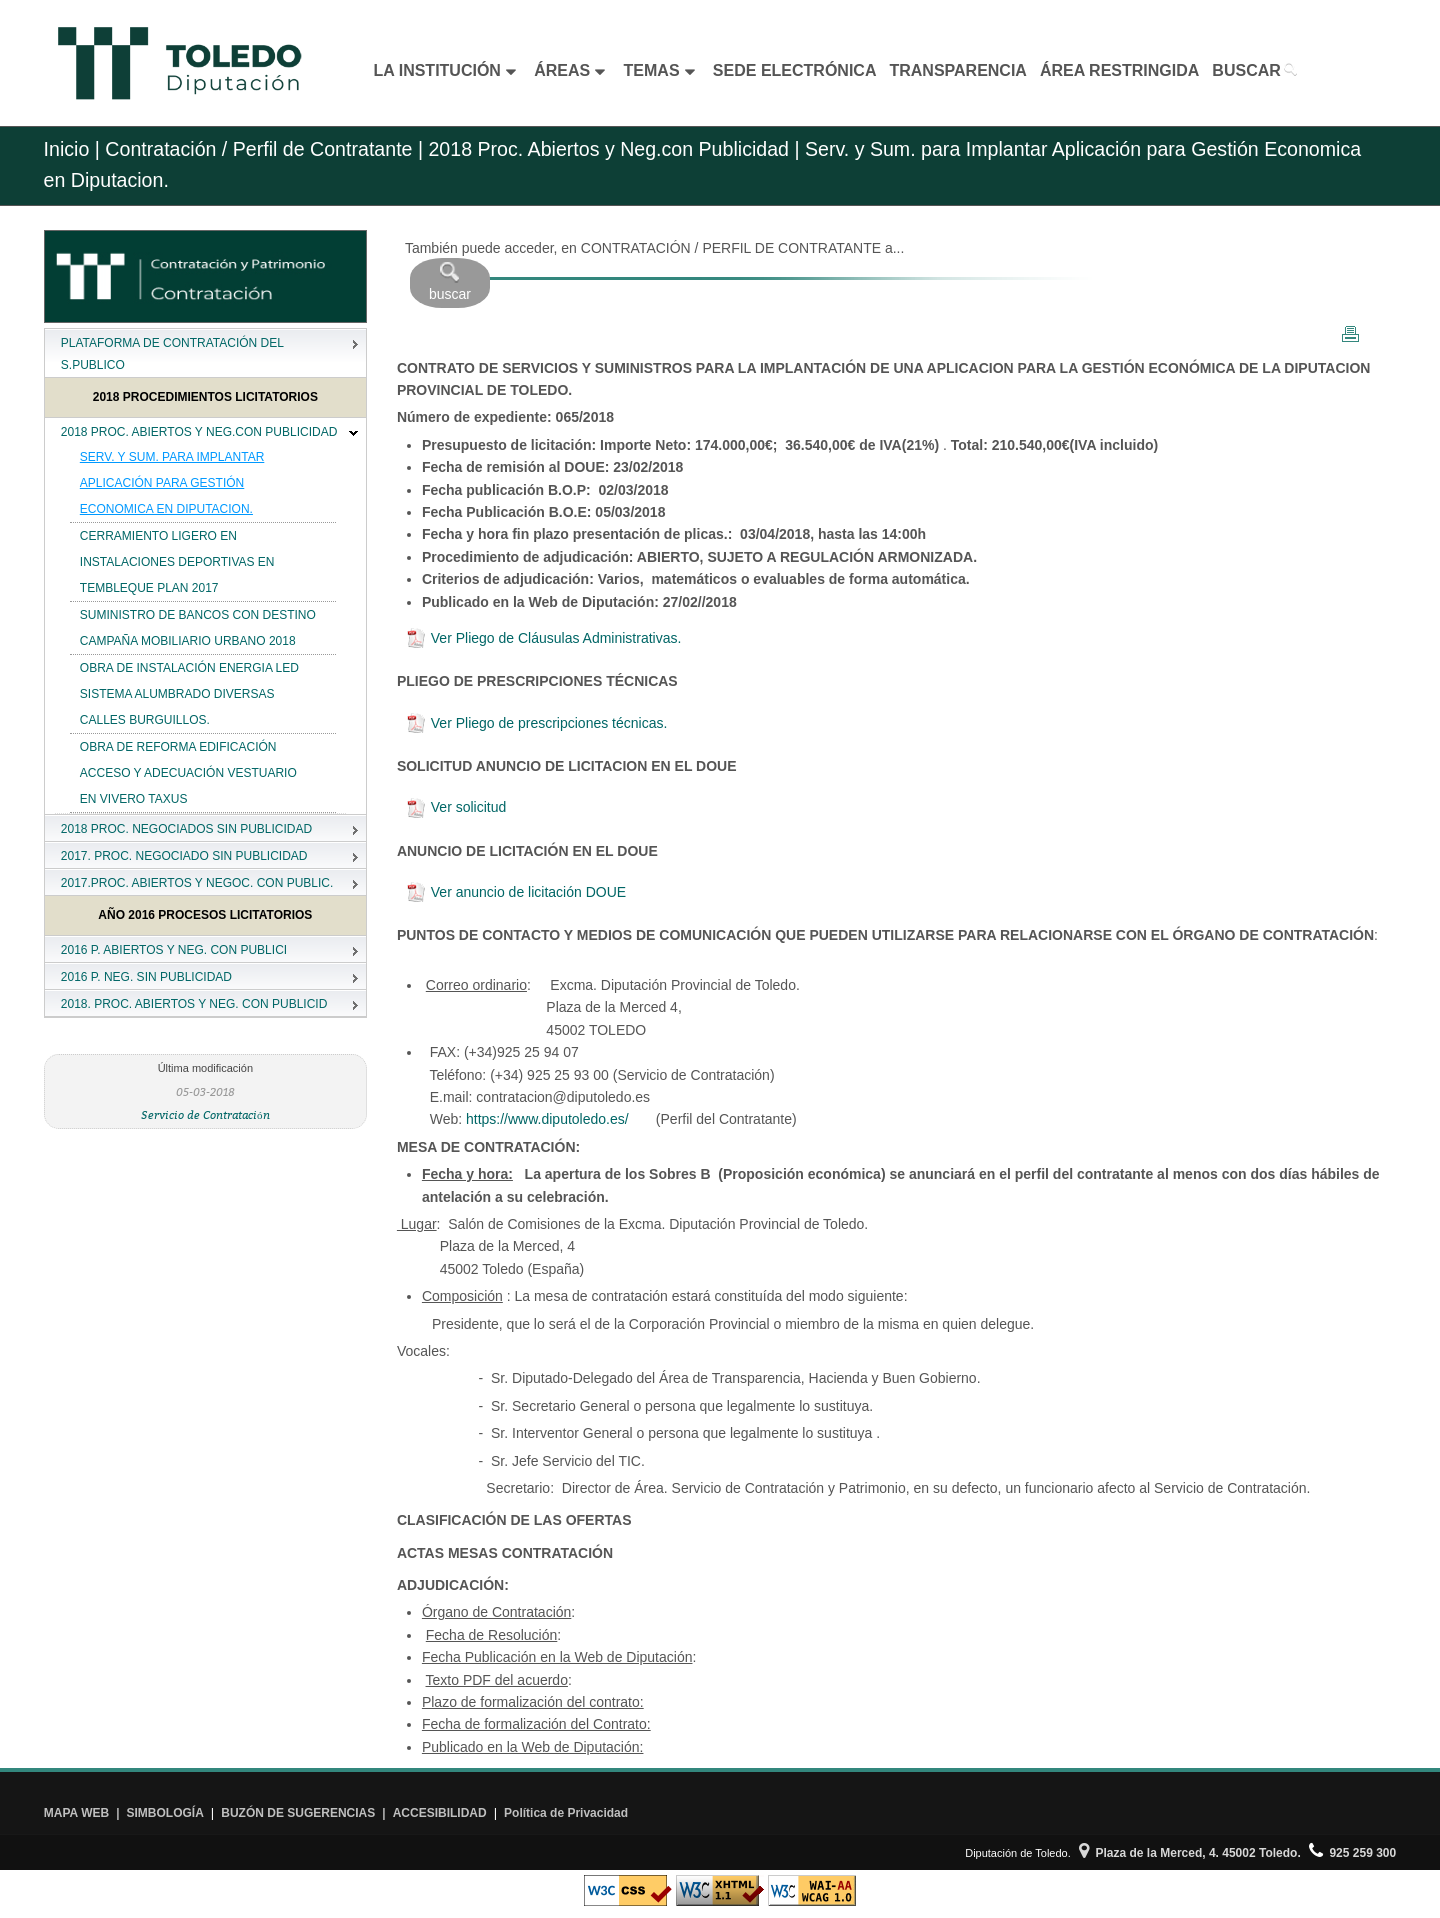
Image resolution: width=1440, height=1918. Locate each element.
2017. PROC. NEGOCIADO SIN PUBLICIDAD (184, 856)
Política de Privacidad (566, 1813)
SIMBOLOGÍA (165, 1813)
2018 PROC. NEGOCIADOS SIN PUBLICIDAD (186, 829)
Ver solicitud (456, 807)
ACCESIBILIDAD (440, 1813)
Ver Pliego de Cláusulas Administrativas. (544, 638)
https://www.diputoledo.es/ (547, 1119)
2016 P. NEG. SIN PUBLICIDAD (146, 977)
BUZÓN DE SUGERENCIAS (298, 1813)
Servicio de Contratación (205, 1114)
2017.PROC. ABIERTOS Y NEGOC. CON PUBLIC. (197, 883)
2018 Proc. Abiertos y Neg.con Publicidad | (611, 149)
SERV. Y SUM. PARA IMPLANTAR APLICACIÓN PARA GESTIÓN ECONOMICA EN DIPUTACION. (172, 483)
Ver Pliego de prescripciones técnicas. (537, 723)
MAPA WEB (76, 1813)
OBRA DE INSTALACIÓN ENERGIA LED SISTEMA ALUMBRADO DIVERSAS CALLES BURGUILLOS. (189, 694)
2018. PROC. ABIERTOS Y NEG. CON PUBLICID (194, 1004)
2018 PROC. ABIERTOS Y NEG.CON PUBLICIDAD (199, 432)
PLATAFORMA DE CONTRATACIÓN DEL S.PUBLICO (172, 354)
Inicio (67, 149)
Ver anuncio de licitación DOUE (516, 892)
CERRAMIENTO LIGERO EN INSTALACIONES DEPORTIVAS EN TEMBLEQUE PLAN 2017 (177, 562)
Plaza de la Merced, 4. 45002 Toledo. (1190, 1853)
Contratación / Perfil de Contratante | (264, 149)
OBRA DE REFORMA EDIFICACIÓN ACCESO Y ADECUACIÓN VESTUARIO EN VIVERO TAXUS (188, 773)
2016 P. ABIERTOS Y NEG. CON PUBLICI (174, 950)
